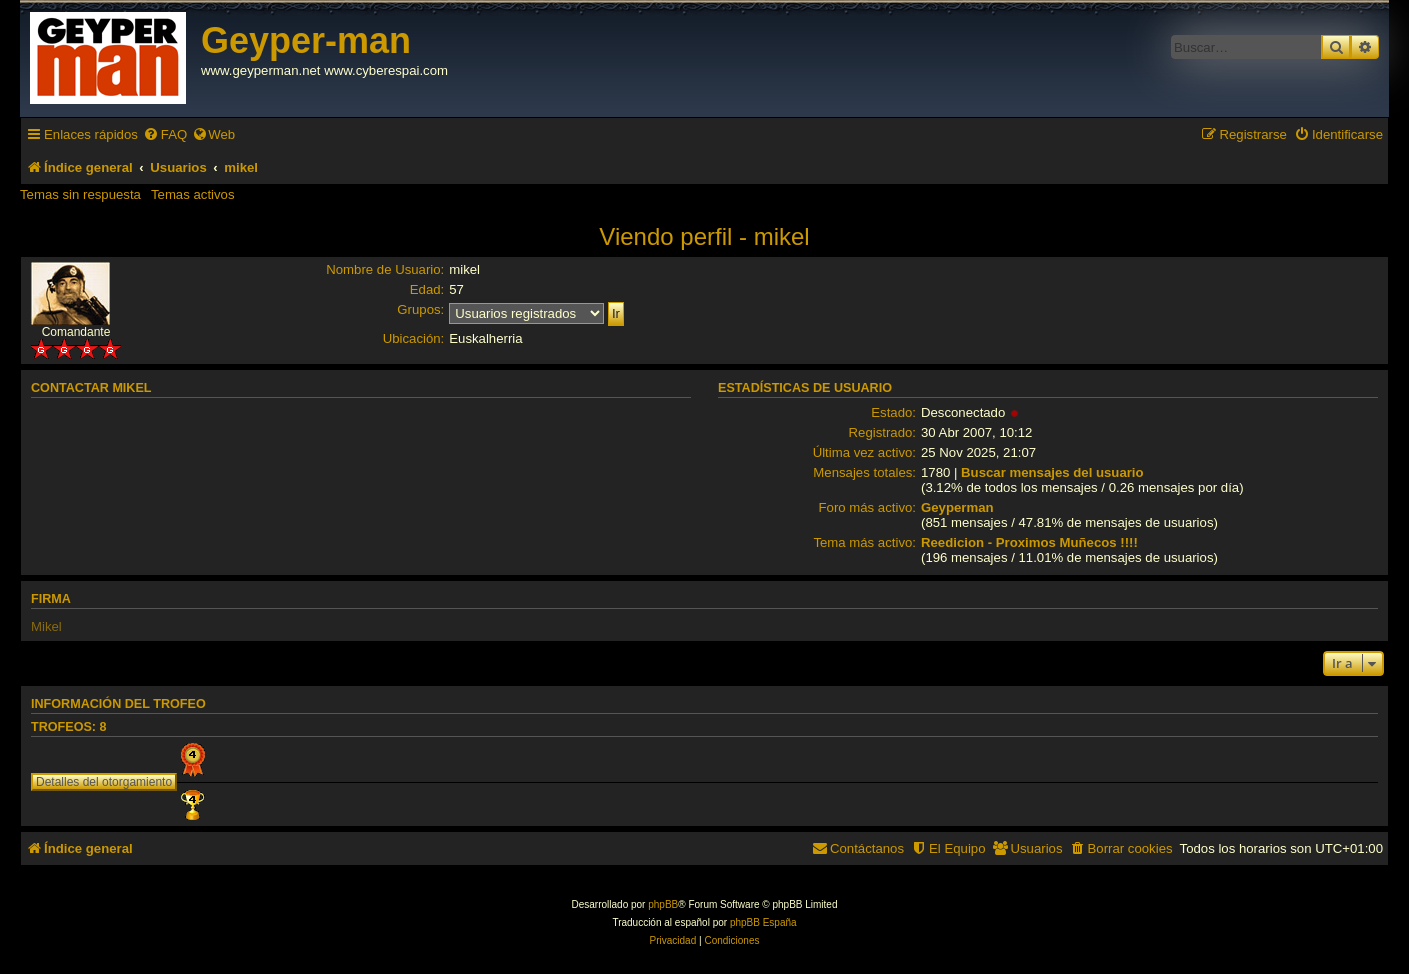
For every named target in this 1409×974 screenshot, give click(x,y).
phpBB (663, 904)
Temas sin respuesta (80, 194)
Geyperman (957, 507)
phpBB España (763, 922)
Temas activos (193, 194)
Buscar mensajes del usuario (1052, 472)
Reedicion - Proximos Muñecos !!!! (1029, 542)
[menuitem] (165, 134)
